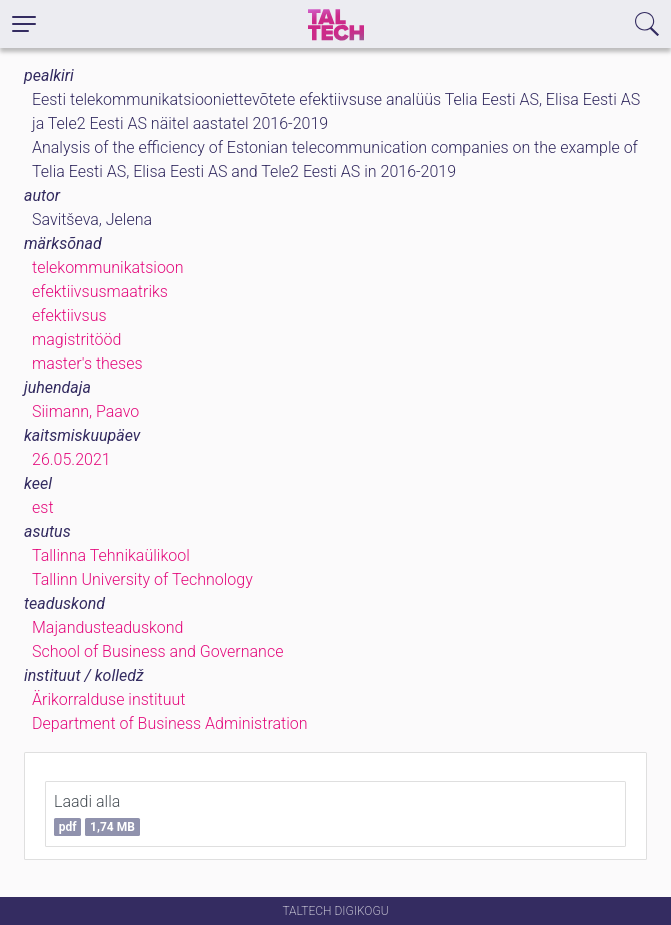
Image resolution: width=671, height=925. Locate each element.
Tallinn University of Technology (142, 579)
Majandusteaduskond (107, 627)
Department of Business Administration (170, 723)
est (43, 507)
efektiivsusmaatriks (100, 291)
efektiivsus (69, 315)
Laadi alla (97, 814)
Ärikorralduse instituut (108, 699)
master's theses (87, 363)
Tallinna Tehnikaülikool (111, 555)
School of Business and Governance (157, 651)
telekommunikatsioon (108, 267)
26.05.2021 (71, 459)
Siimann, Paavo (85, 411)
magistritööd (76, 339)
